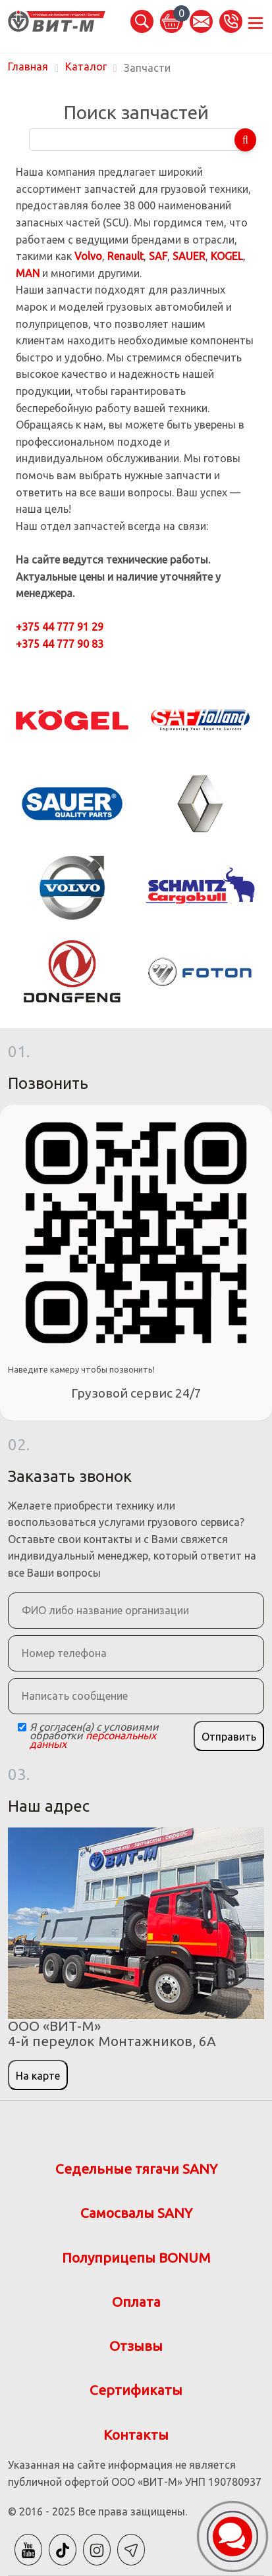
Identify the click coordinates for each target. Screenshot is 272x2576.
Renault (125, 256)
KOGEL (227, 256)
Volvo (88, 256)
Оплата (136, 2301)
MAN (28, 273)
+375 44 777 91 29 (59, 627)
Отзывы (136, 2345)
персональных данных (93, 1739)
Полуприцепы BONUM (136, 2257)
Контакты (136, 2434)
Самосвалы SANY (136, 2213)
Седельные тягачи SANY (136, 2168)
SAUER (189, 256)
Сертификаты (136, 2390)
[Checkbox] (22, 1727)
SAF (158, 256)
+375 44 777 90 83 (59, 644)
